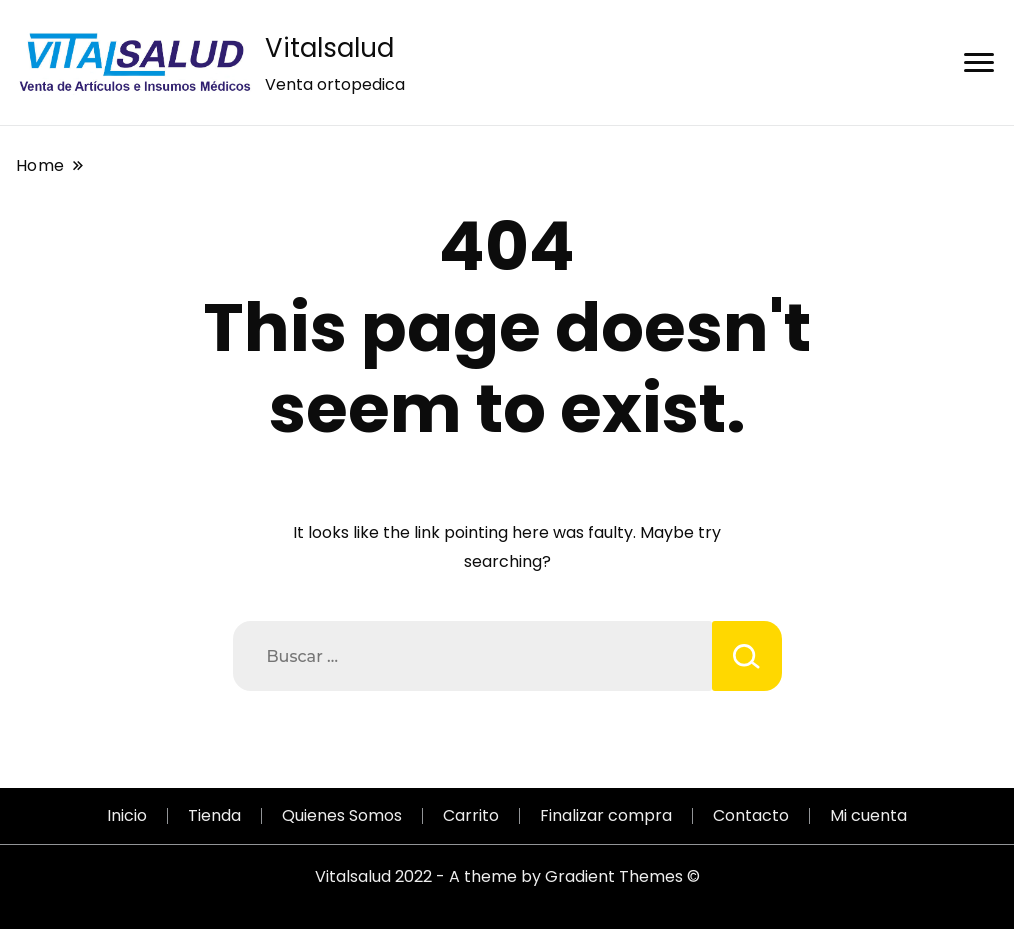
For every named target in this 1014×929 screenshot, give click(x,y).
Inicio (127, 815)
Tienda (214, 815)
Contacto (751, 815)
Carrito (471, 815)
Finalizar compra (606, 815)
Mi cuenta (868, 815)
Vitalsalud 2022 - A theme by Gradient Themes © (507, 876)
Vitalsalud (329, 48)
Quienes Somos (342, 815)
